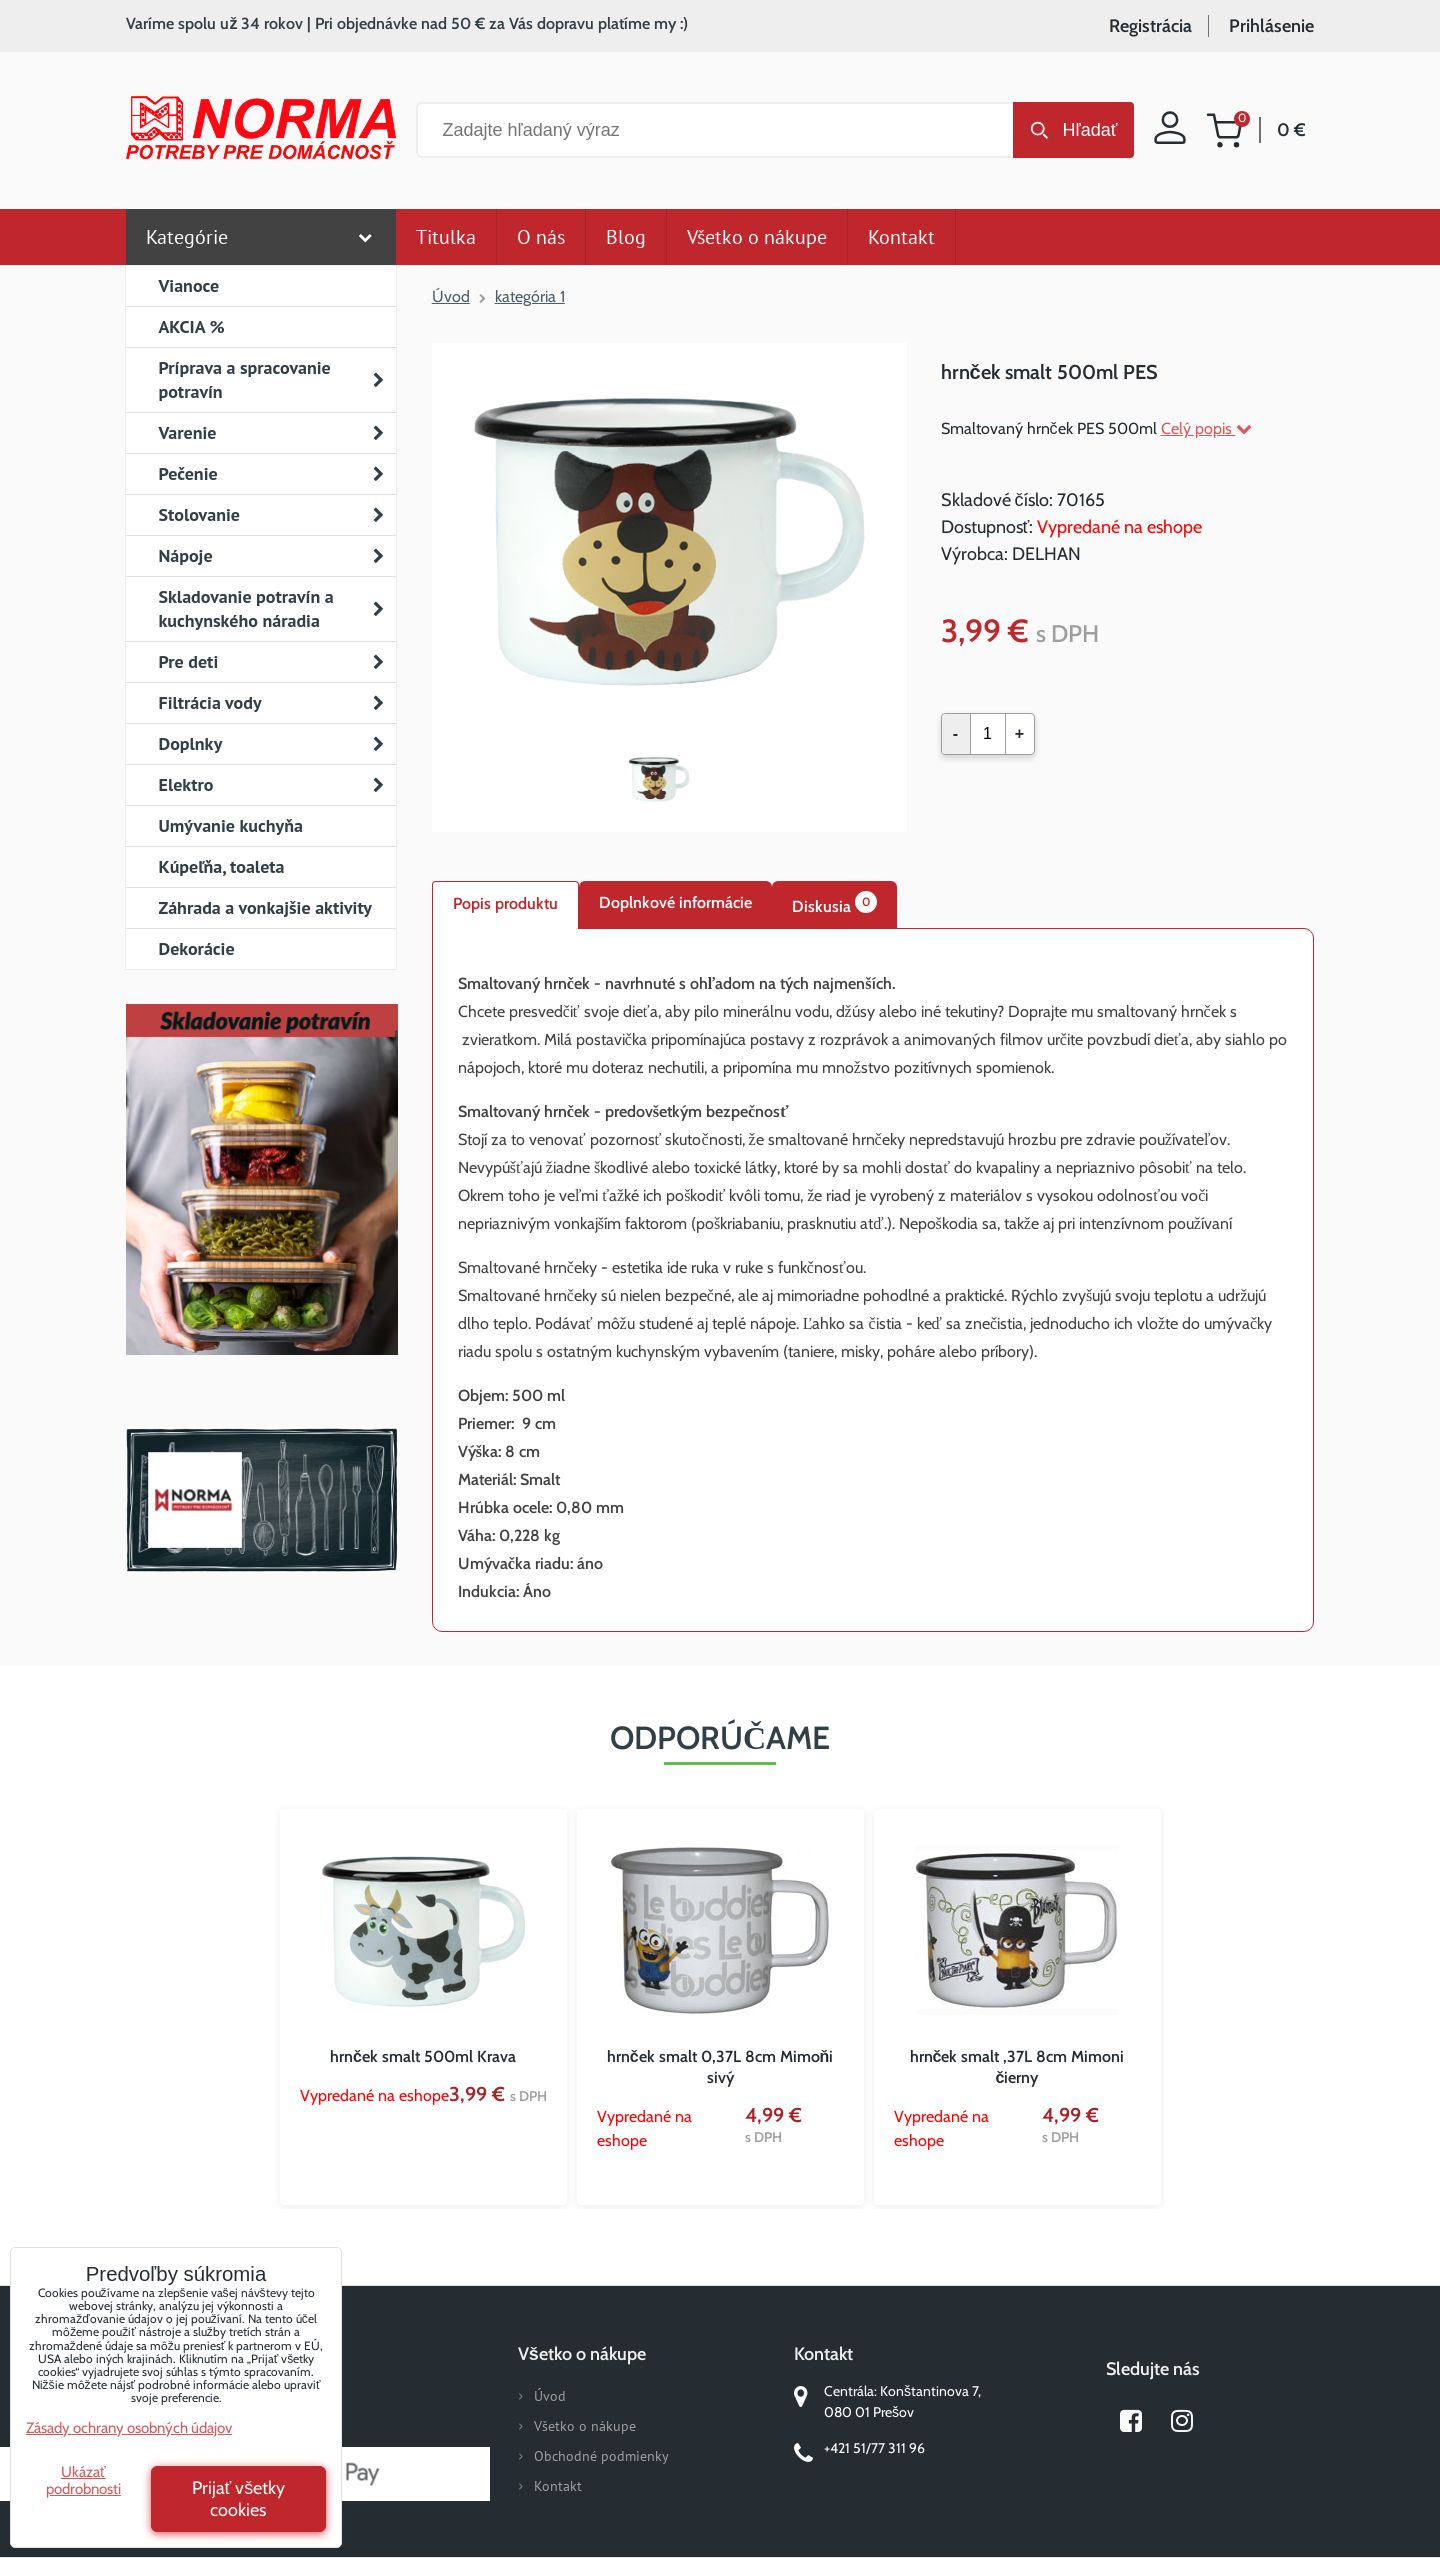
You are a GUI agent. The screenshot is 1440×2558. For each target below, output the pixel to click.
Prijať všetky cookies (239, 2499)
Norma (261, 1500)
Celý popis (1206, 428)
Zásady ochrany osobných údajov (129, 2428)
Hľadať (1089, 130)
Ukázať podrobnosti (83, 2480)
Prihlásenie (1271, 26)
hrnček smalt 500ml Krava (423, 2056)
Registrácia (1150, 26)
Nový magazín (261, 1208)
